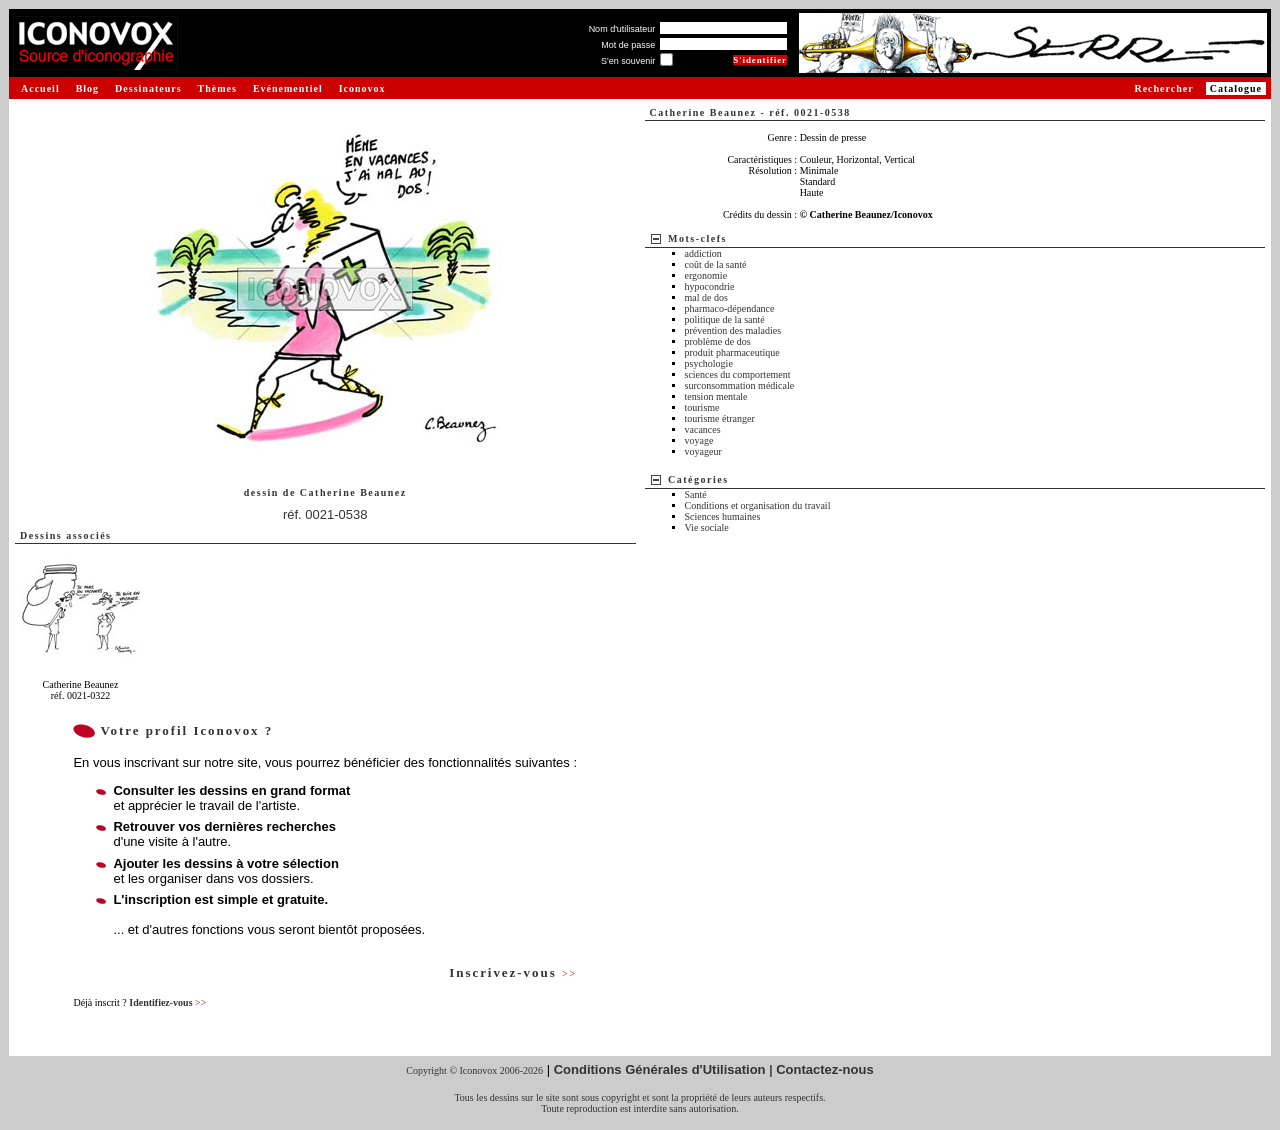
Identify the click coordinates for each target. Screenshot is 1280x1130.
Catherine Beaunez (353, 492)
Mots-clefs (697, 238)
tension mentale (716, 396)
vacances (703, 429)
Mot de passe (628, 45)
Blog (87, 88)
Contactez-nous (825, 1069)
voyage (699, 440)
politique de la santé (725, 319)
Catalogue (1236, 88)
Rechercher (1163, 88)
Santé (696, 494)
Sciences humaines (723, 516)
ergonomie (706, 275)
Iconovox (362, 88)
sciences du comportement (738, 374)
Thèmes (217, 88)
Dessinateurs (148, 88)
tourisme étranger (720, 418)
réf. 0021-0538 (325, 514)
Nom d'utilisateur (622, 29)
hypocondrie (710, 286)
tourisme (702, 407)
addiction (703, 253)
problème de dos (718, 341)
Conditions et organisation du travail (758, 505)
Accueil (40, 88)
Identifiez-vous (167, 1002)
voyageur (703, 451)
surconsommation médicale (740, 385)
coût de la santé (716, 264)
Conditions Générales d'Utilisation (660, 1069)
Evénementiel (288, 88)
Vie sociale (707, 527)
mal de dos (706, 297)
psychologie (709, 363)
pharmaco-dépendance (730, 308)
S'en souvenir (628, 61)
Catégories (698, 479)
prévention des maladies (733, 330)
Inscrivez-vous (513, 972)
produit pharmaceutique (732, 352)
